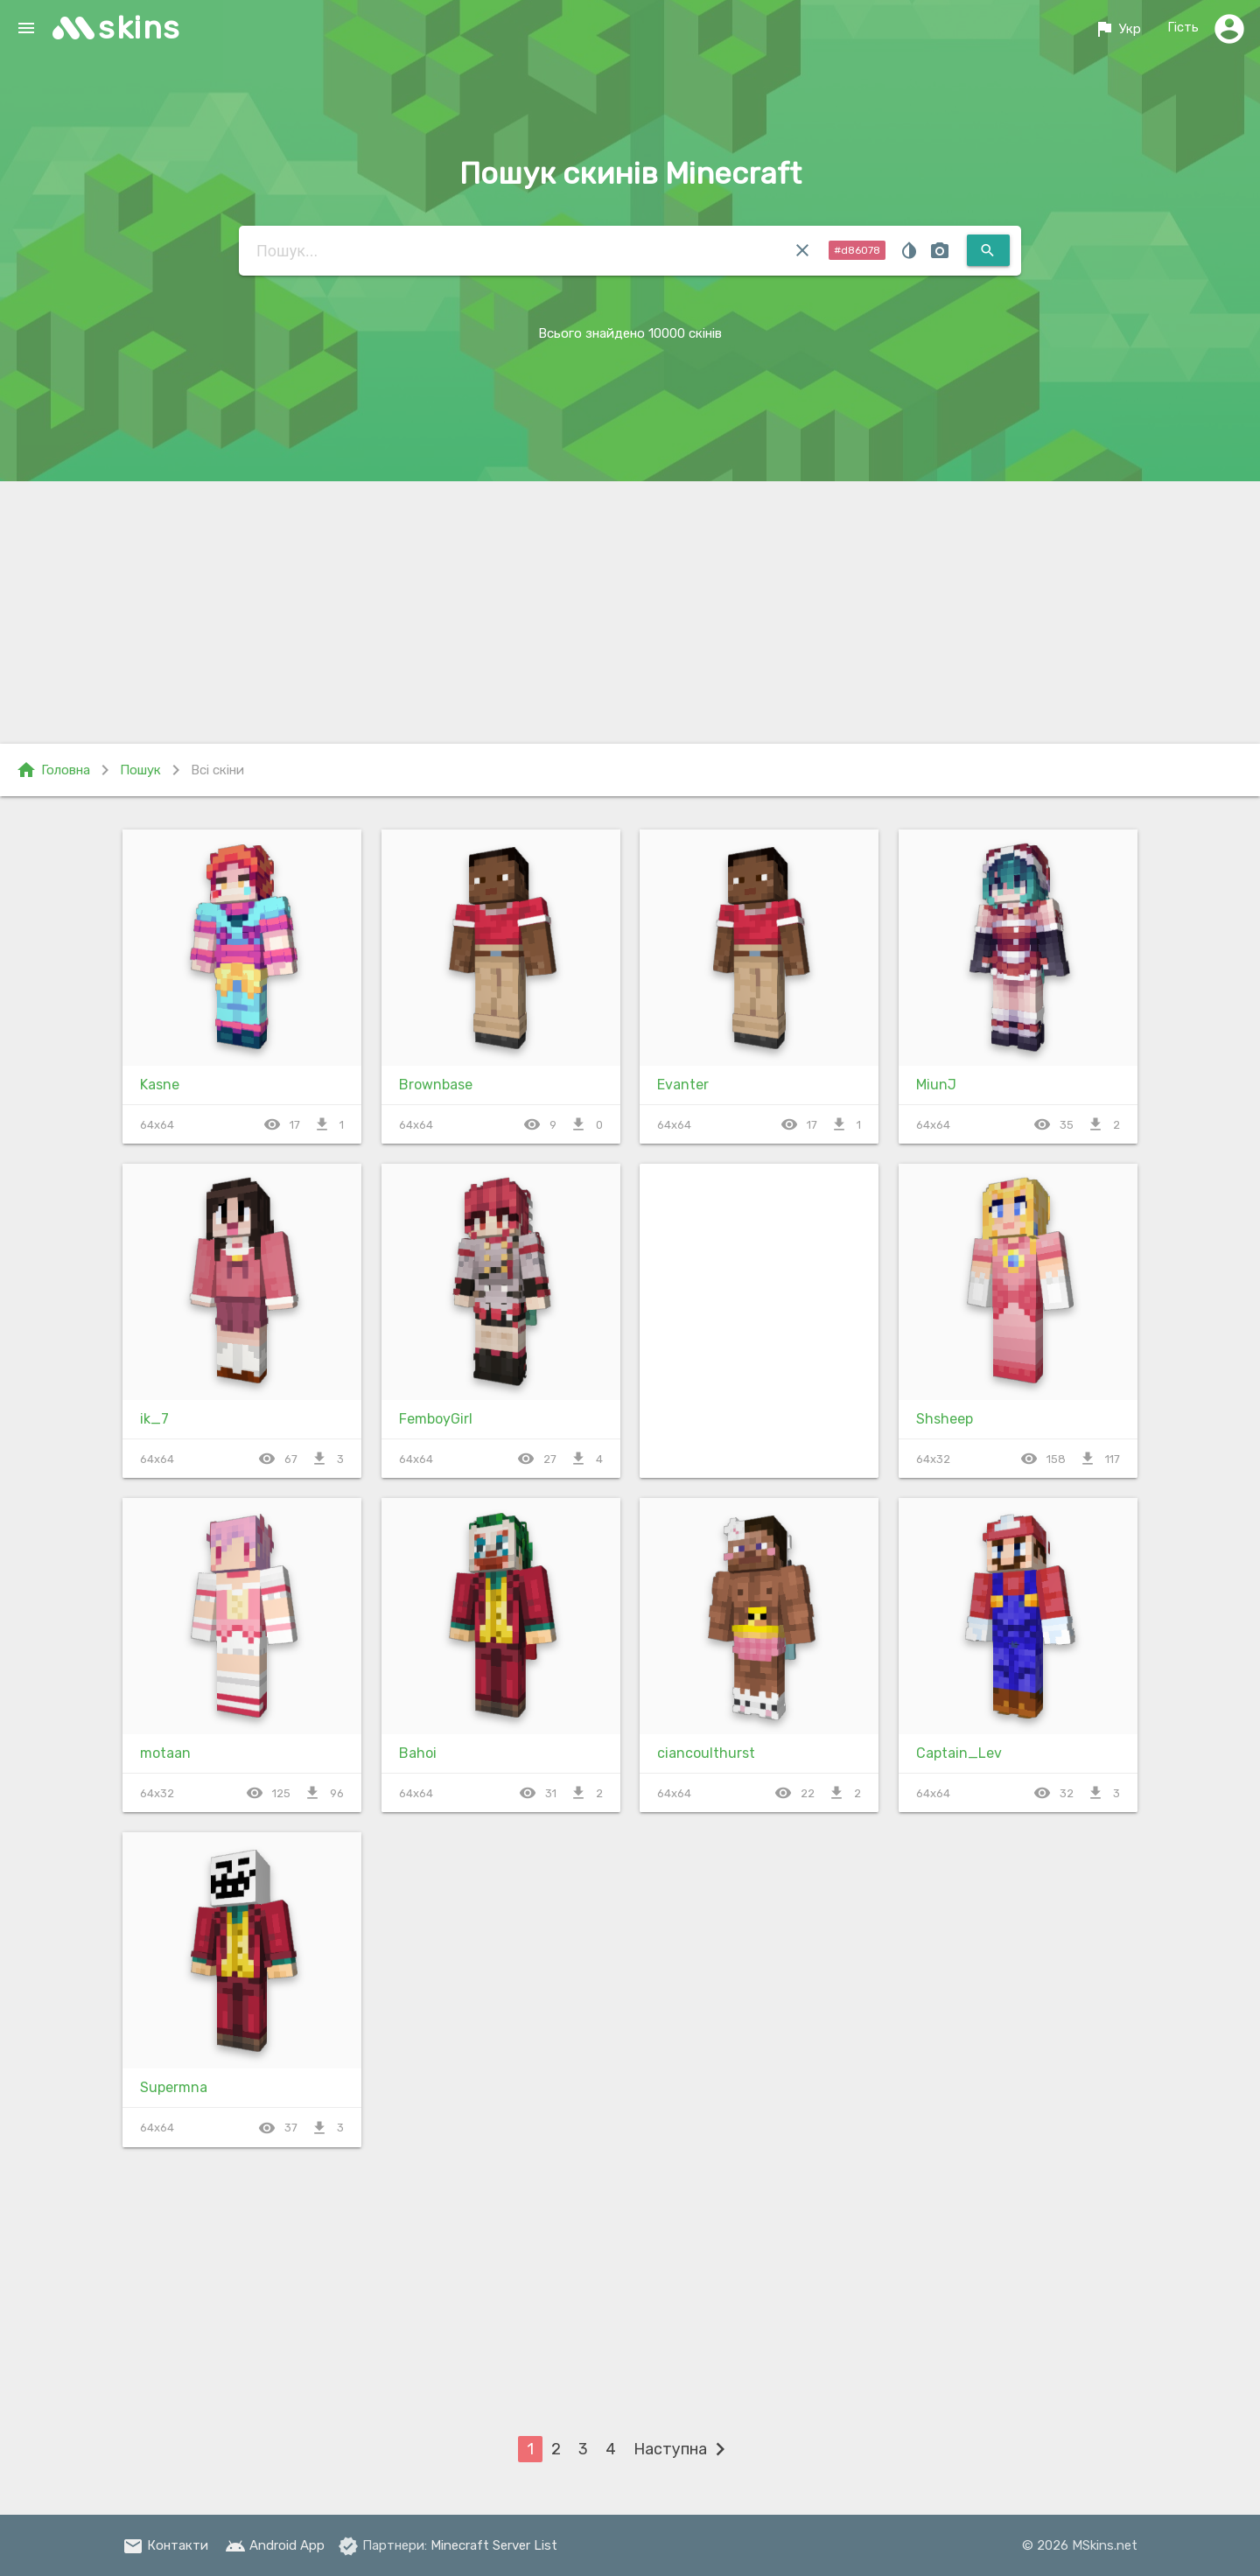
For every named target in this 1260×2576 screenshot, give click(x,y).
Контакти (165, 2545)
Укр (1117, 29)
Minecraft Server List (493, 2545)
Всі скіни (217, 770)
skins (139, 27)
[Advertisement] (630, 612)
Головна (53, 770)
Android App (275, 2545)
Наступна (683, 2449)
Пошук (140, 770)
